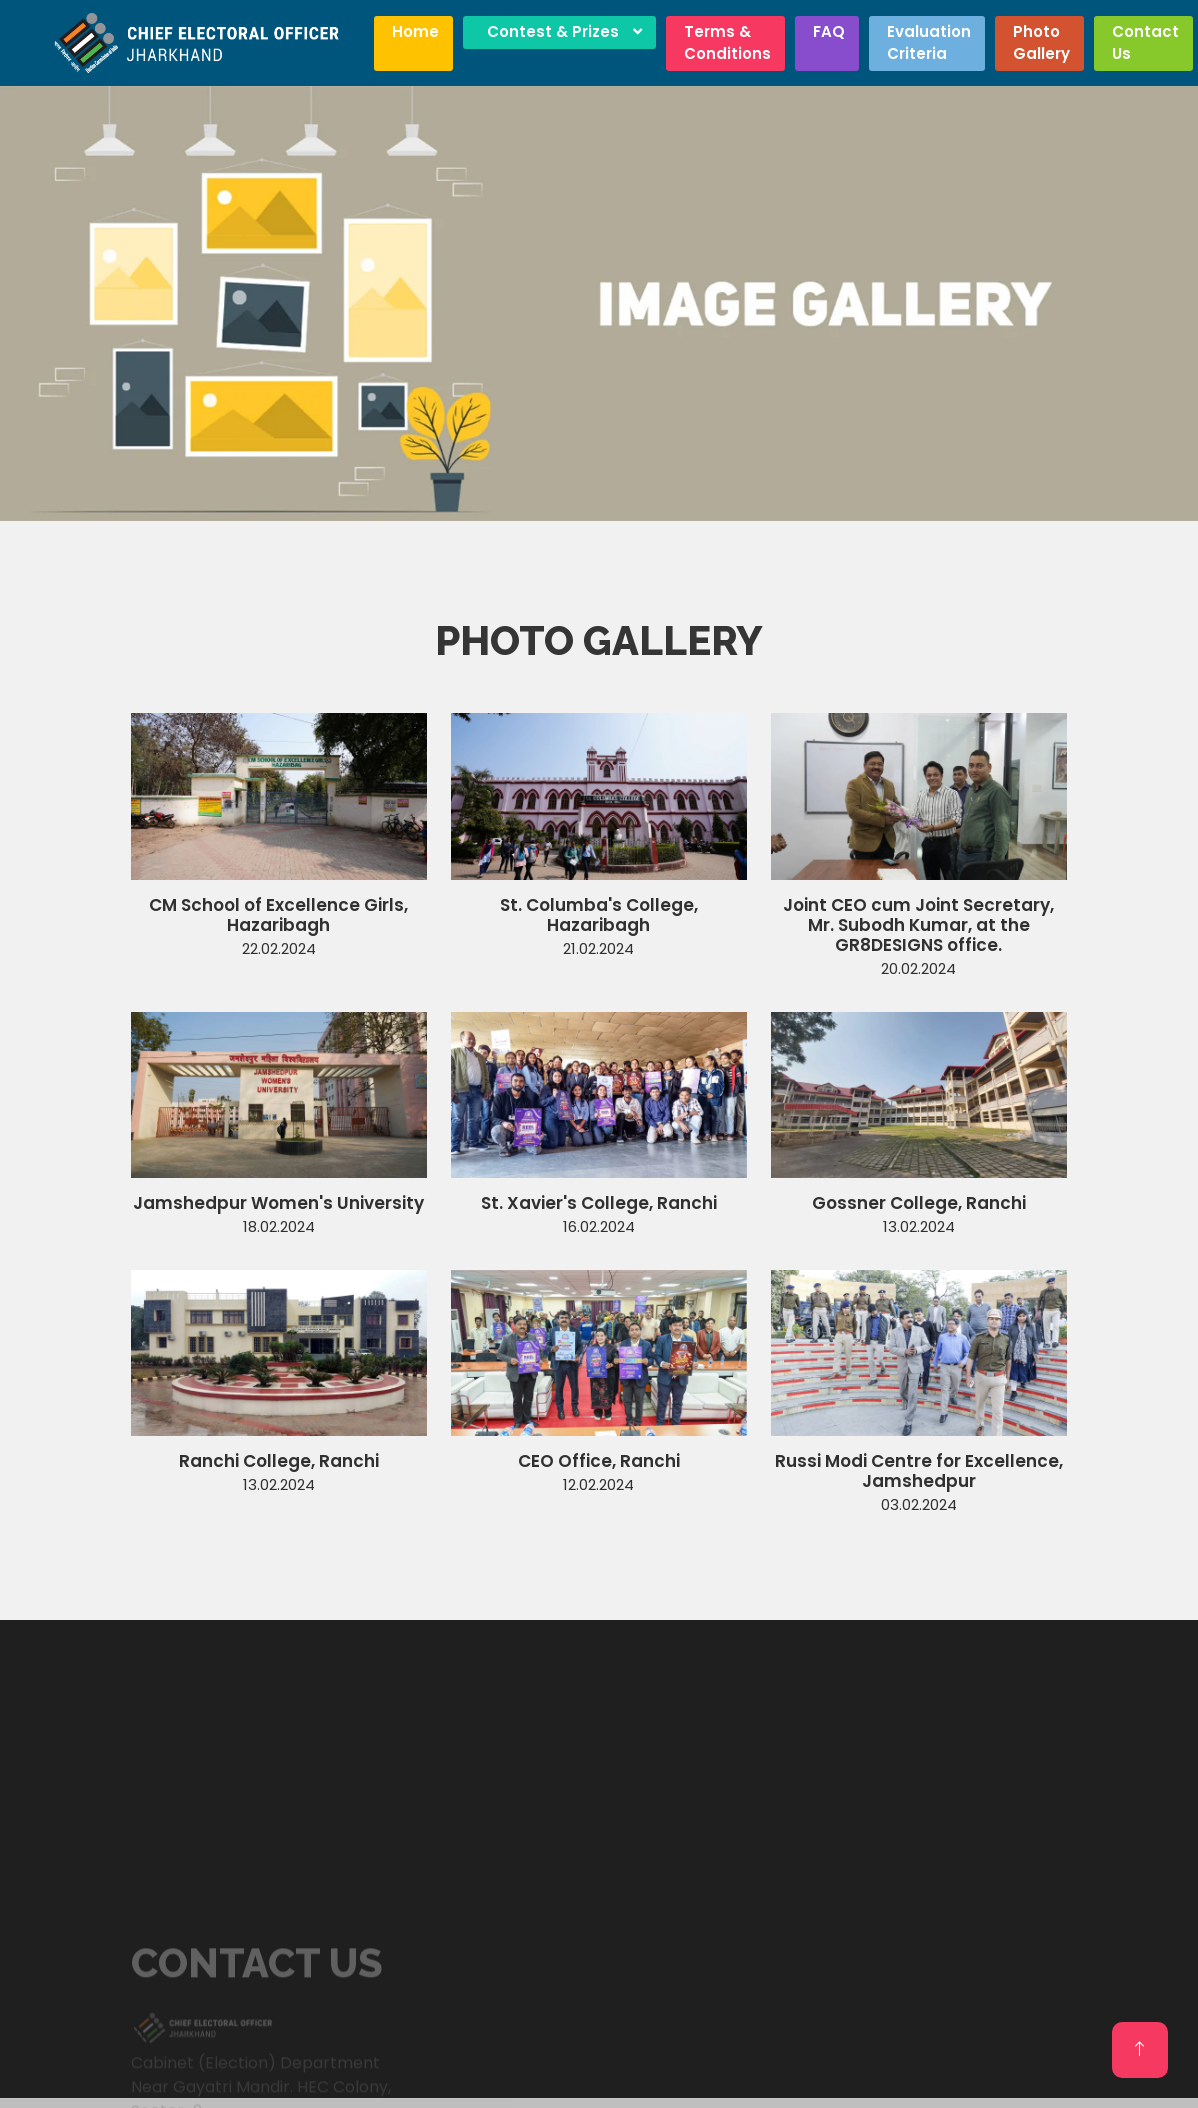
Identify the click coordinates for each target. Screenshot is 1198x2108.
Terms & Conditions (727, 43)
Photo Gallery (1041, 43)
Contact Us (1145, 43)
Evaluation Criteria (929, 43)
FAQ (829, 31)
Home (415, 31)
